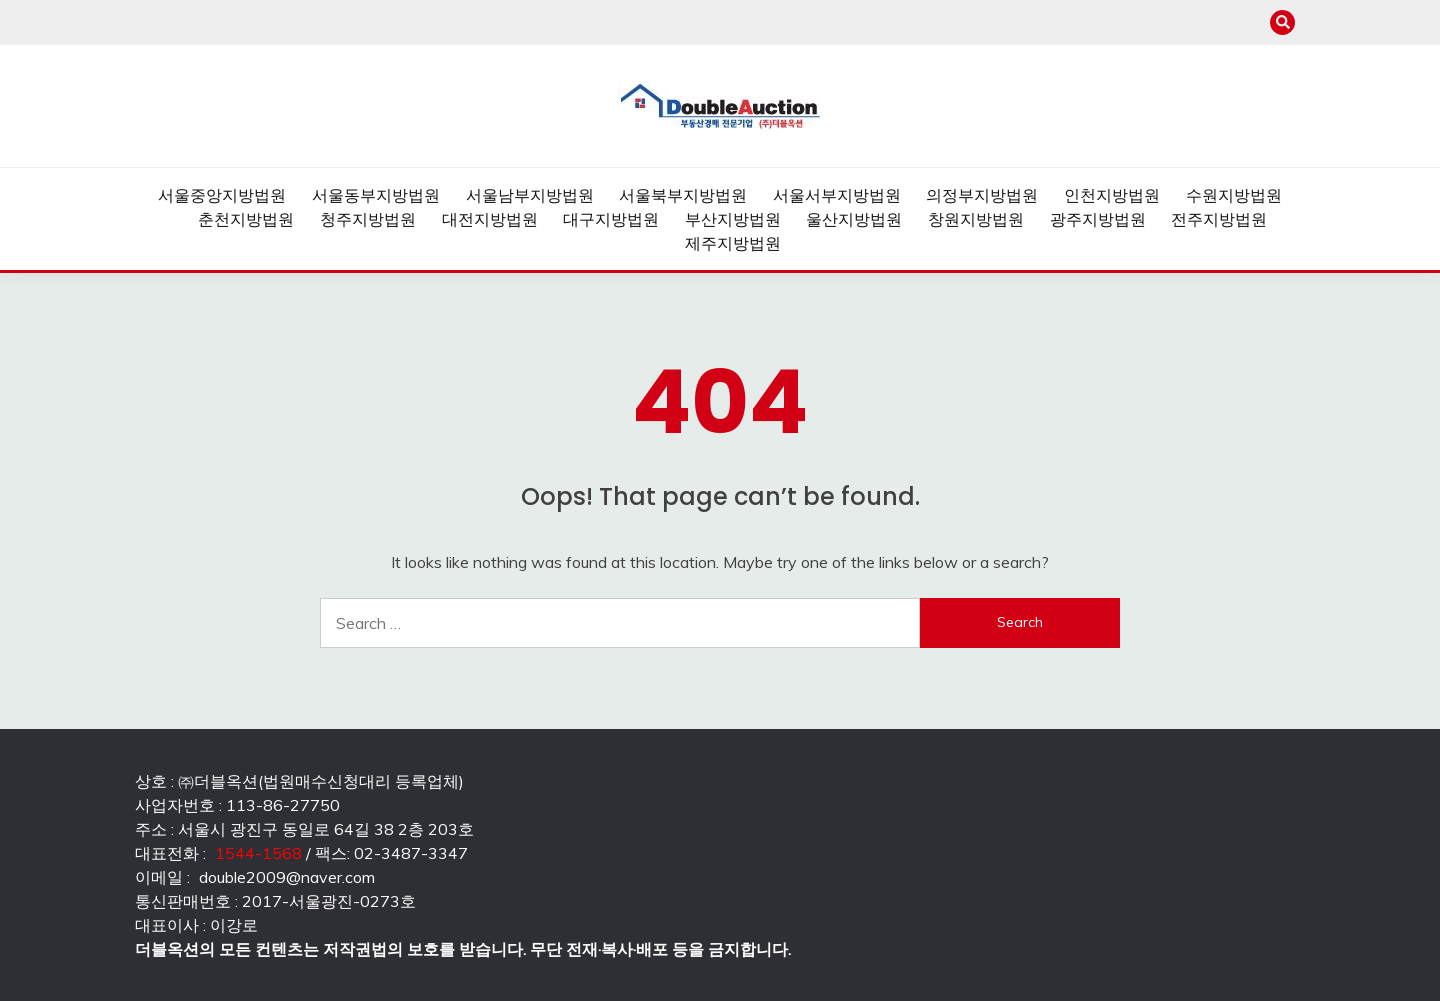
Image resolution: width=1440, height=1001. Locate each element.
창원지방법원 (976, 219)
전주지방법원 (1219, 219)
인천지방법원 (1112, 195)
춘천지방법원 (246, 219)
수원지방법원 (1234, 195)
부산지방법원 (733, 219)
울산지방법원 (854, 219)
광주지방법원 (1098, 219)
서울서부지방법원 (837, 195)
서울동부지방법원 (376, 195)
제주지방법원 (733, 243)
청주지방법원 (368, 219)
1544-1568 (258, 853)
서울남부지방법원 (530, 195)
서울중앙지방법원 (222, 195)
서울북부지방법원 (683, 195)
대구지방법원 (611, 219)
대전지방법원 (490, 219)
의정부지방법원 (982, 195)
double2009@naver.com (287, 877)
